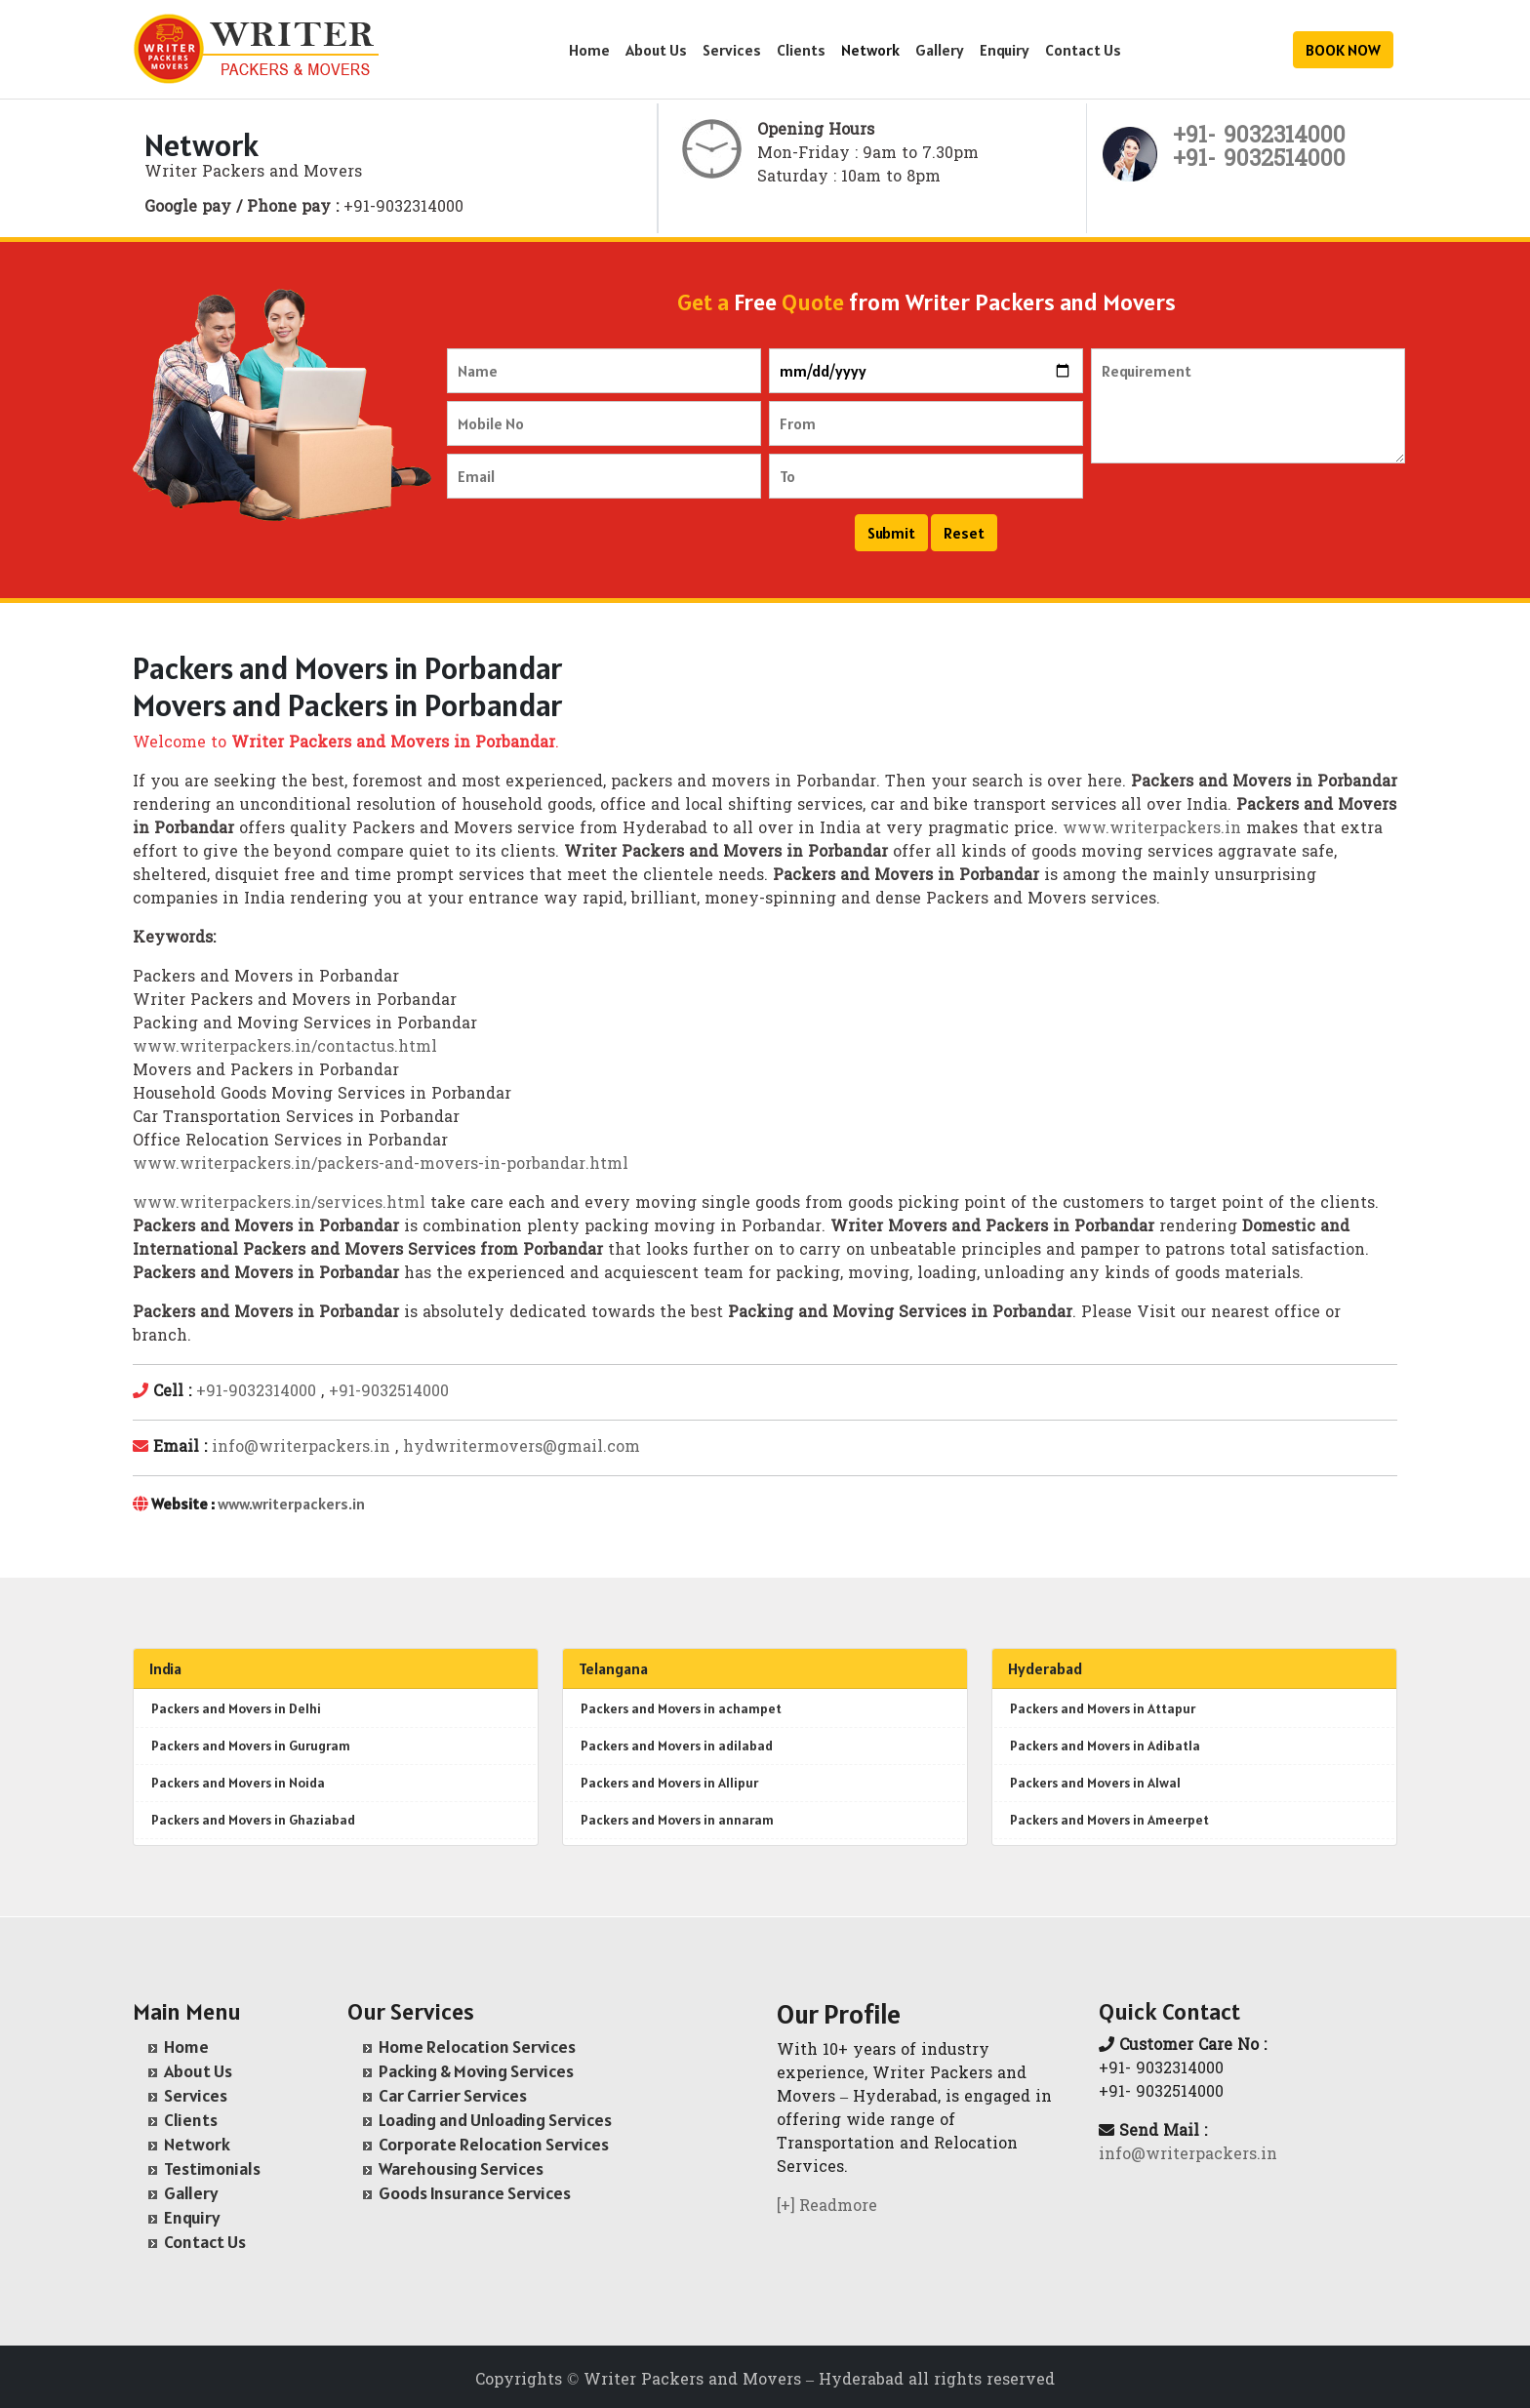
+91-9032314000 (256, 1392)
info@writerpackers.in (301, 1448)
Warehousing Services (461, 2168)
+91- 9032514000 (1259, 160)
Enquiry (1004, 50)
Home (589, 50)
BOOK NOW (1343, 50)
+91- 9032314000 (1259, 137)
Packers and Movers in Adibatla (1105, 1745)
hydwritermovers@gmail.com (521, 1448)
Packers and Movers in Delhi (236, 1708)
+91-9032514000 (389, 1392)
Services (732, 50)
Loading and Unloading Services (495, 2119)
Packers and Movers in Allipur (669, 1782)
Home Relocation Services (477, 2046)
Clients (801, 50)
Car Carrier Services (453, 2095)
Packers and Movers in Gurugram (250, 1745)
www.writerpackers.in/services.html (279, 1204)
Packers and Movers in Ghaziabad (253, 1819)
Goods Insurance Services (475, 2193)
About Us (656, 50)
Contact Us (1083, 50)
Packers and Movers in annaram (677, 1819)
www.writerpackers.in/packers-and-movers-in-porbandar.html (380, 1165)
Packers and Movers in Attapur (1102, 1708)
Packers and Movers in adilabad (677, 1745)
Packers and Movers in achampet (681, 1708)
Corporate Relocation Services (494, 2144)
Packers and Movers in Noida (238, 1782)
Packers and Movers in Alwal (1095, 1782)
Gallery (939, 50)
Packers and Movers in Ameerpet (1109, 1819)
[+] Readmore (827, 2207)
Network (870, 50)
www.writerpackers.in (1152, 829)
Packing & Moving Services (476, 2071)
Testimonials (212, 2168)
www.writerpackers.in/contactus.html (285, 1048)
